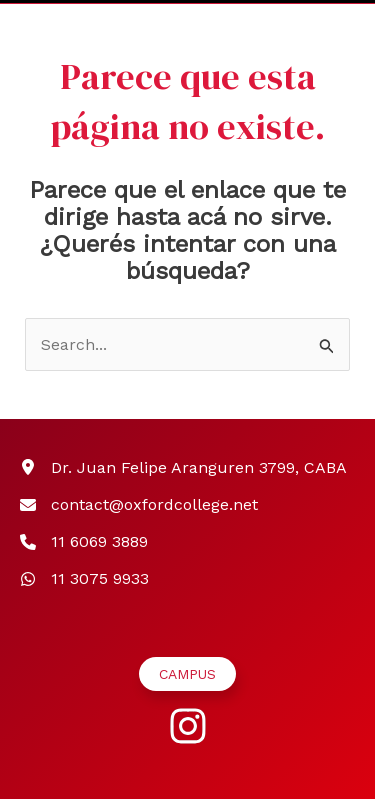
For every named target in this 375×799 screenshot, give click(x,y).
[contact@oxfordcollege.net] (139, 504)
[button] (187, 674)
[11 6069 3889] (84, 541)
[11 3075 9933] (84, 578)
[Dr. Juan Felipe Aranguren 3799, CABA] (183, 467)
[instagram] (188, 726)
